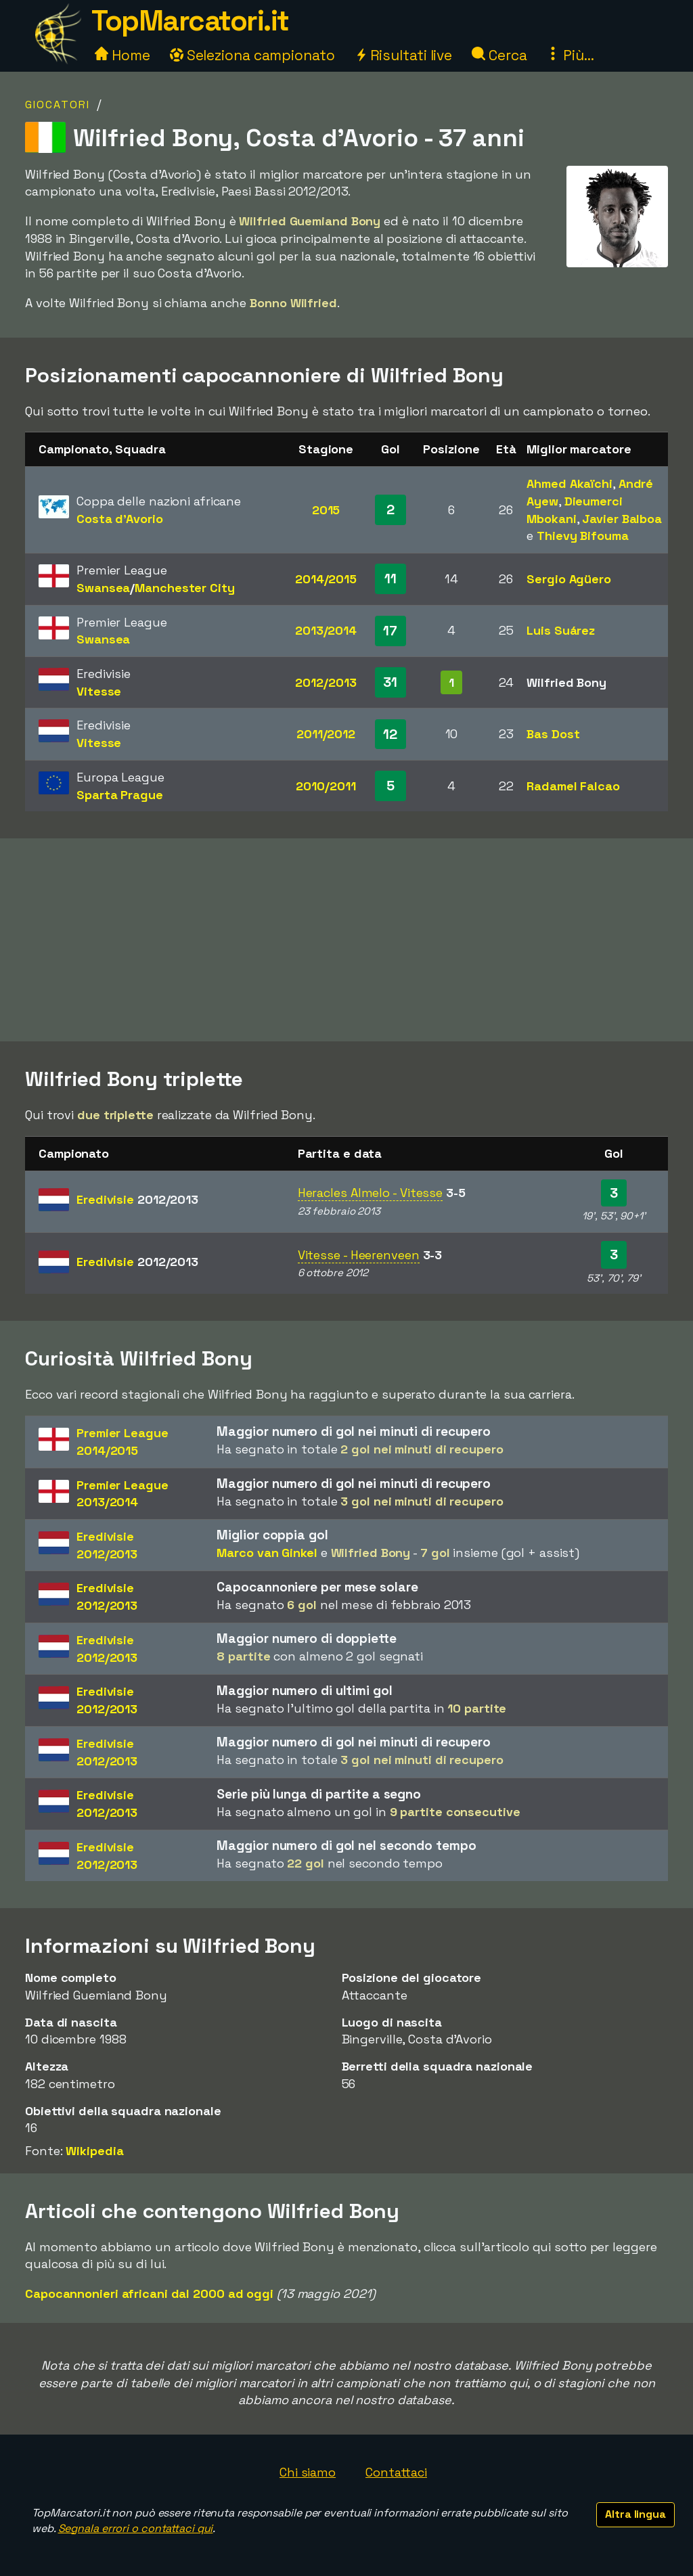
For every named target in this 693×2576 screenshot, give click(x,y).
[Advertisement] (346, 940)
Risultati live (404, 55)
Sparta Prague (119, 795)
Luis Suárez (561, 630)
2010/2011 (325, 786)
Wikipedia (94, 2151)
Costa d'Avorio (119, 518)
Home (122, 55)
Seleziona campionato (252, 55)
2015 (326, 510)
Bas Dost (553, 734)
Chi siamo (308, 2472)
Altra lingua (635, 2514)
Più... (570, 55)
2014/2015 (326, 579)
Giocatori (57, 104)
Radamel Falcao (573, 786)
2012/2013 (325, 682)
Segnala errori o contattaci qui (135, 2528)
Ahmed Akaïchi (569, 483)
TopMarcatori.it (190, 21)
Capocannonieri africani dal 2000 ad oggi (149, 2293)
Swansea (103, 587)
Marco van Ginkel (267, 1552)
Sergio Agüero (569, 579)
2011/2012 (325, 734)
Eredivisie (137, 1199)
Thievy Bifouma (583, 535)
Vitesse (98, 691)
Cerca (499, 55)
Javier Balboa (622, 518)
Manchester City (185, 587)
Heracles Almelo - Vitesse (370, 1192)
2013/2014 (326, 630)
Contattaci (396, 2472)
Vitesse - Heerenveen (359, 1255)
